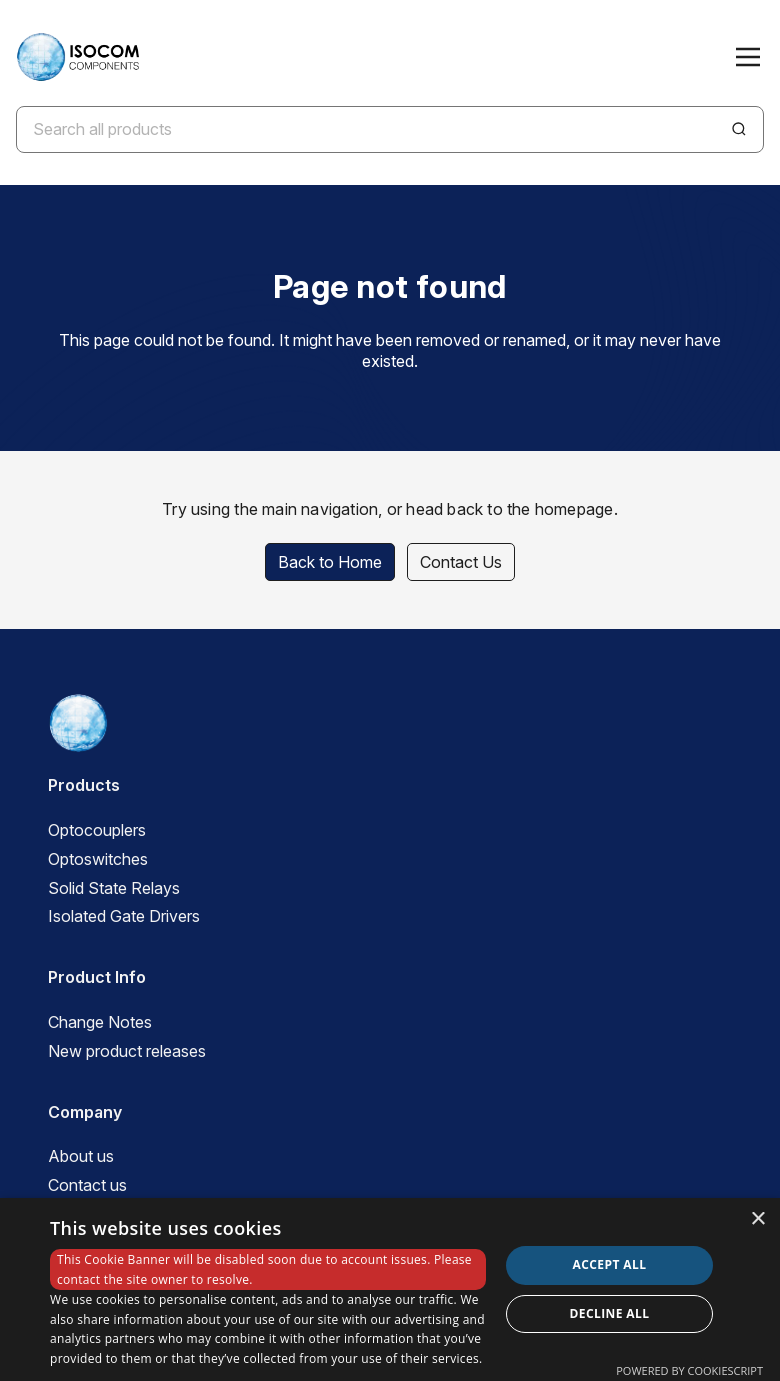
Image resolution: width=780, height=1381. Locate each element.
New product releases (127, 1051)
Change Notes (100, 1022)
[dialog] (390, 1289)
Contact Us (461, 562)
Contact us (87, 1185)
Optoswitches (98, 859)
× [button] (757, 1219)
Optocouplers (97, 830)
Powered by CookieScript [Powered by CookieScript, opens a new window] (689, 1370)
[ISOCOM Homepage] (77, 57)
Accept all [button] (610, 1264)
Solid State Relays (114, 888)
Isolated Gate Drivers (124, 916)
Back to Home (330, 562)
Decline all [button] (610, 1313)
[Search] (739, 129)
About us (81, 1156)
